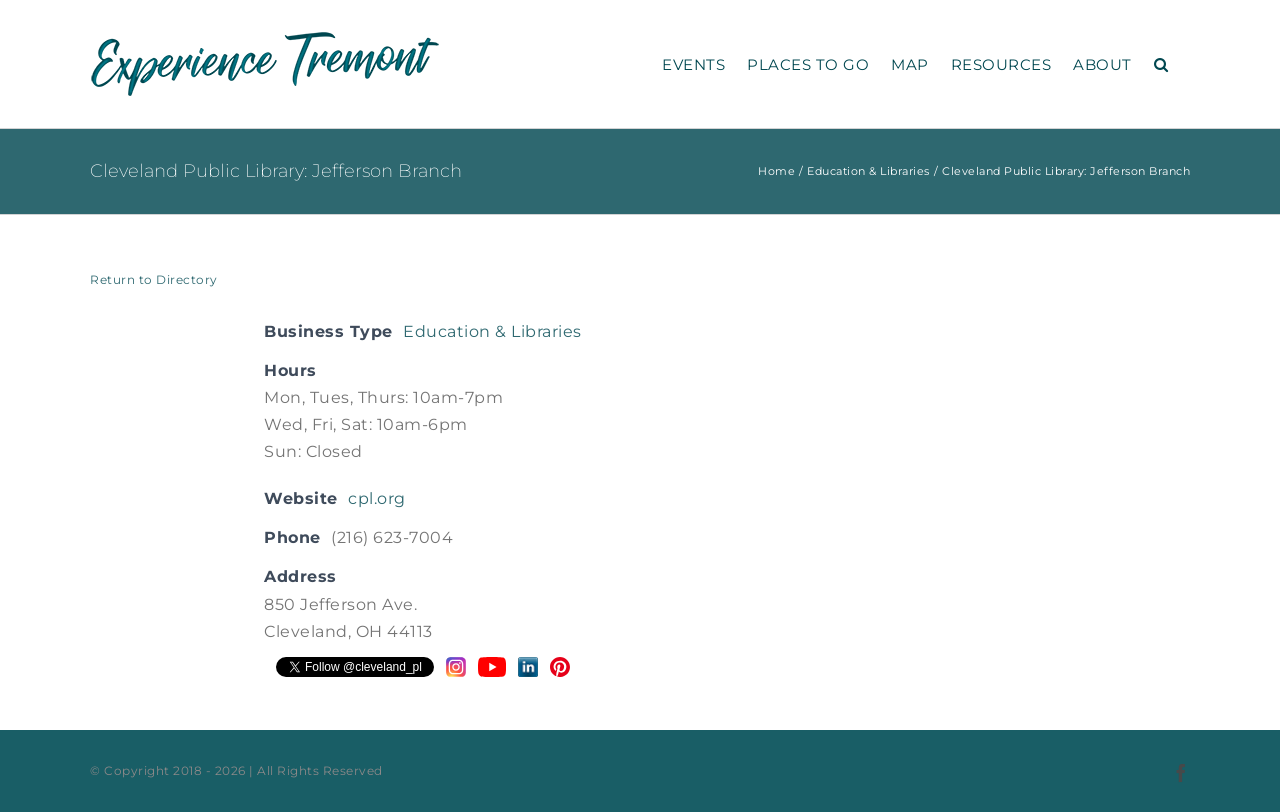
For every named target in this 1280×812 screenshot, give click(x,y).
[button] (1161, 64)
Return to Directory (154, 279)
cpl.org (377, 498)
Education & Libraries (492, 331)
